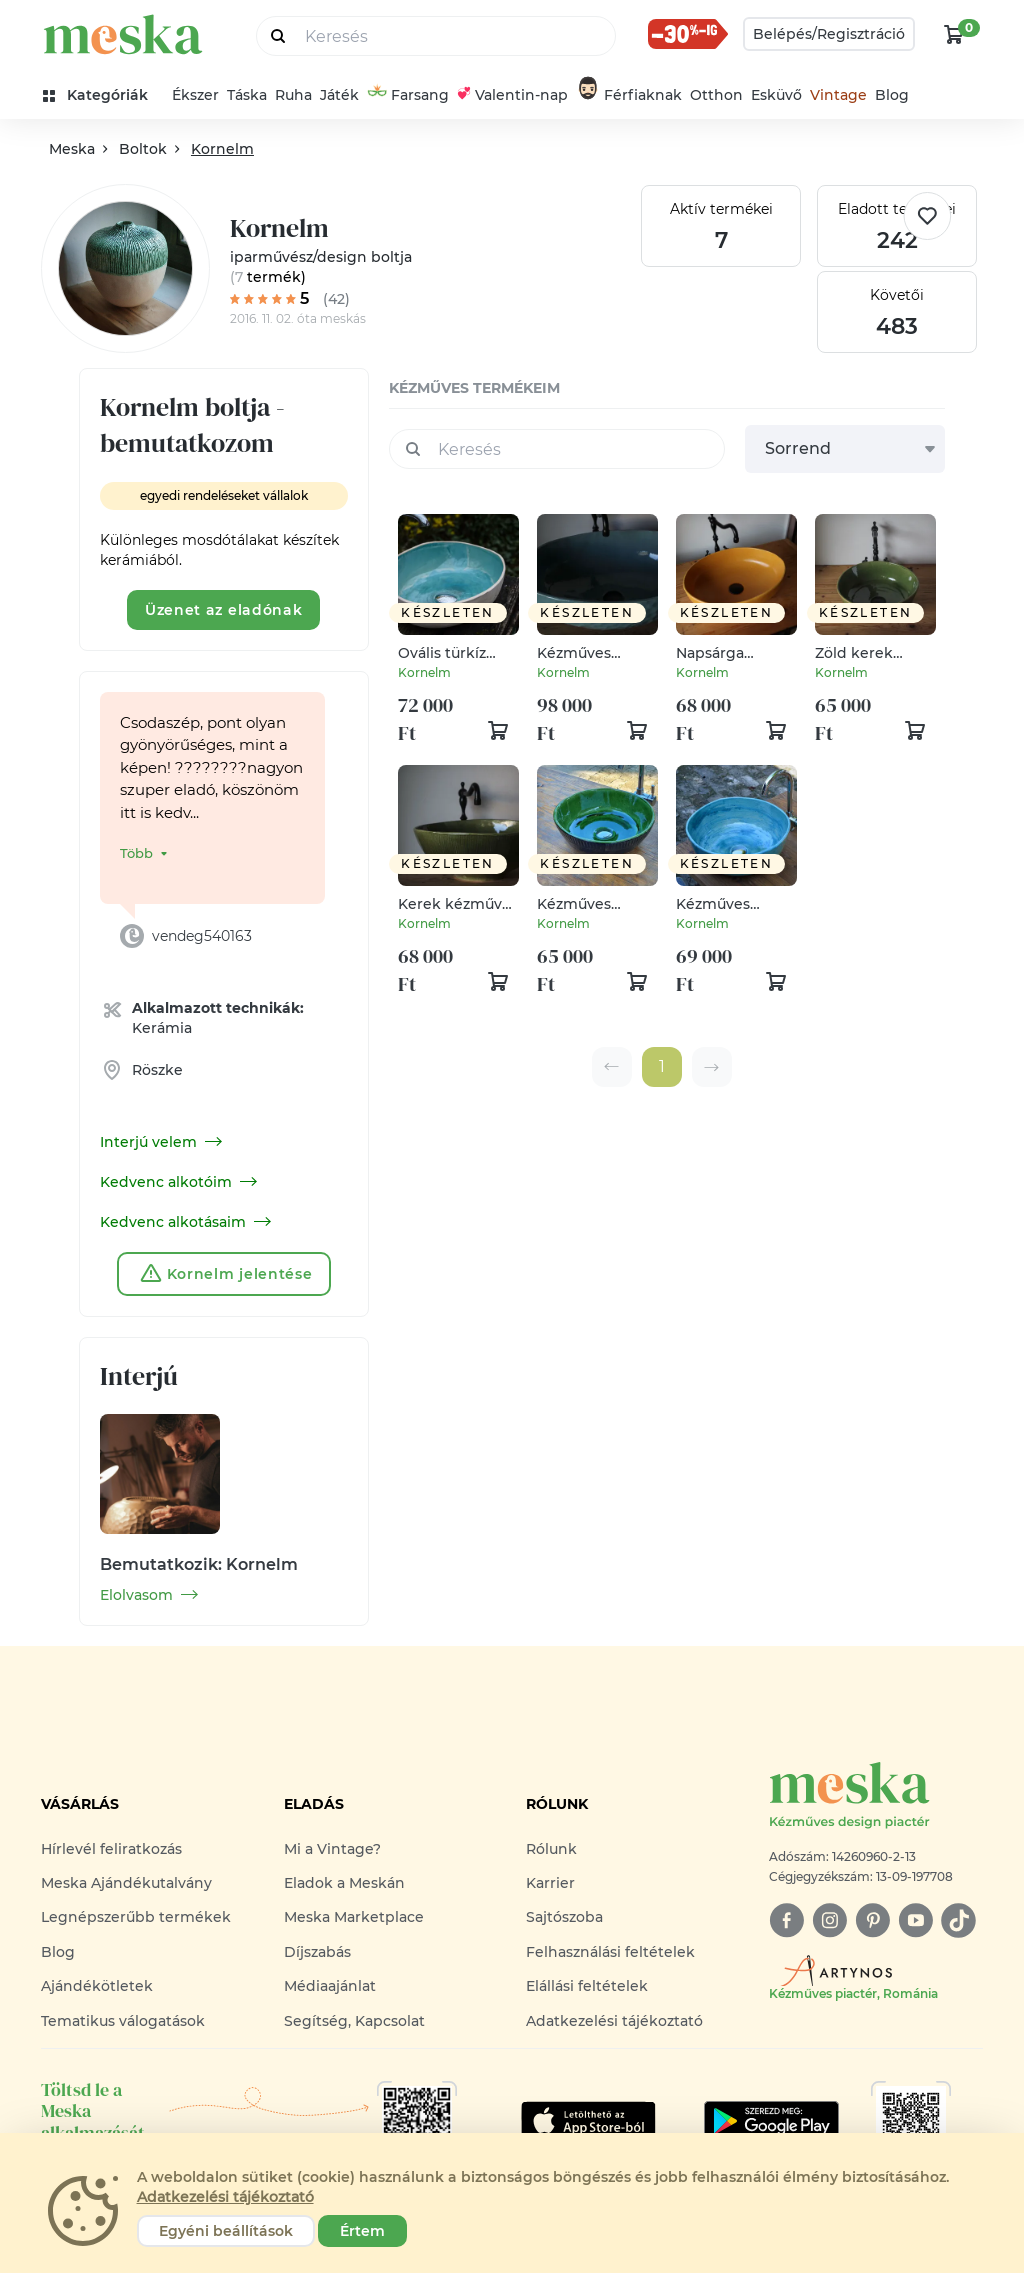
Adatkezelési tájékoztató (614, 2021)
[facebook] (786, 1920)
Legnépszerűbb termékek (136, 1917)
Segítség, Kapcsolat (354, 2021)
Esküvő (776, 95)
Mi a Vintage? (332, 1849)
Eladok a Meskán (344, 1883)
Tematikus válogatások (123, 2021)
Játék (339, 95)
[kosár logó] (954, 34)
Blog (892, 95)
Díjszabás (317, 1952)
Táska (247, 95)
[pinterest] (872, 1920)
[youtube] (915, 1920)
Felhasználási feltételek (610, 1952)
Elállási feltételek (587, 1986)
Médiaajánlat (330, 1986)
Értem (362, 2231)
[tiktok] (958, 1920)
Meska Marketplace (354, 1917)
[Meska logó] (876, 1796)
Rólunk (551, 1849)
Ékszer (195, 95)
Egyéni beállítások (226, 2231)
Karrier (550, 1883)
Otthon (716, 95)
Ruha (293, 95)
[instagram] (829, 1920)
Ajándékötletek (97, 1986)
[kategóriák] (103, 95)
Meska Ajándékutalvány (126, 1883)
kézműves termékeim (474, 388)
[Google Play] (588, 2121)
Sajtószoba (564, 1917)
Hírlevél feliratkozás (111, 1849)
